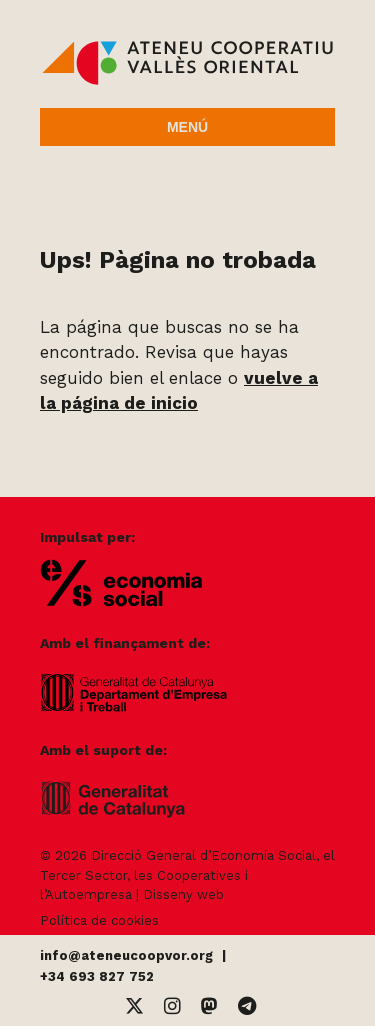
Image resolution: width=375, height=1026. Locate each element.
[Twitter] (134, 1006)
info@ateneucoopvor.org (126, 955)
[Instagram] (172, 1006)
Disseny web (183, 894)
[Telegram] (247, 1006)
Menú (187, 127)
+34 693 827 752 (97, 976)
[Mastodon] (209, 1006)
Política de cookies (99, 920)
